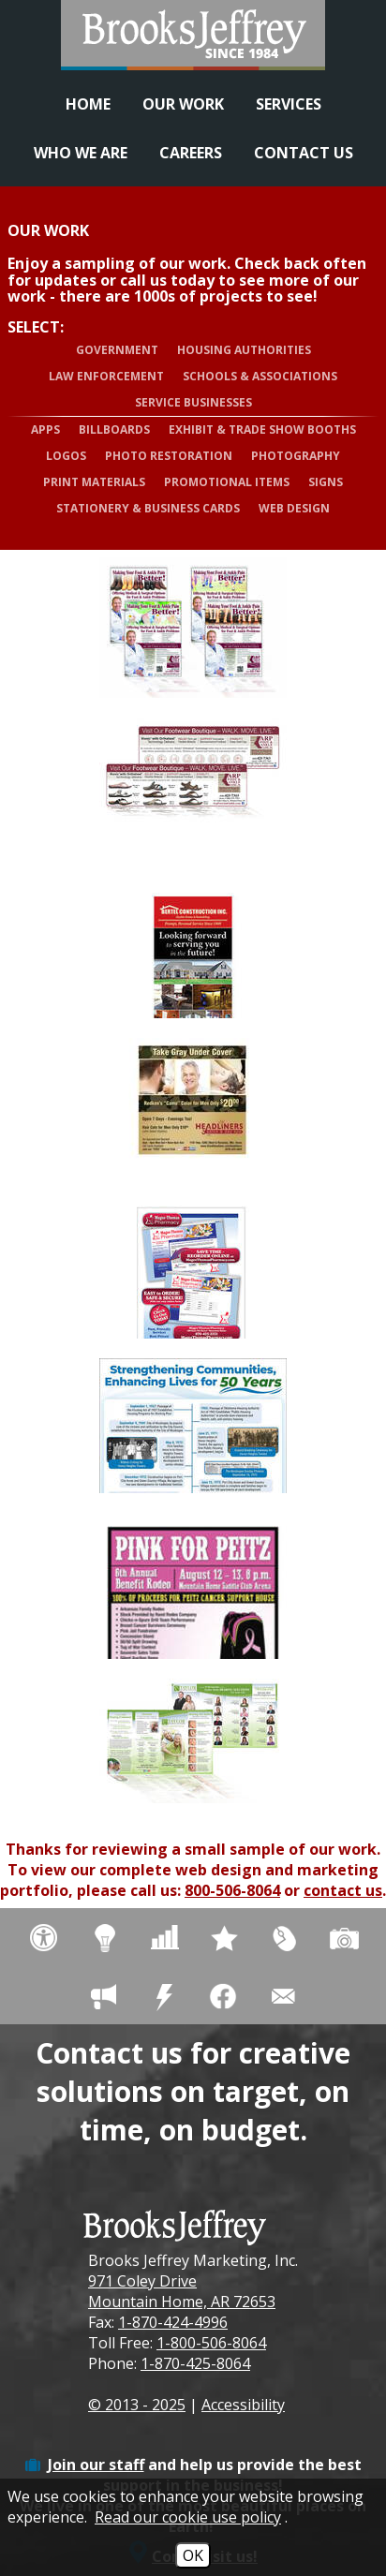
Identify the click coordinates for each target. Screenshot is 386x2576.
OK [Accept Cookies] (193, 2555)
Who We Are (80, 152)
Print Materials (94, 482)
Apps (45, 429)
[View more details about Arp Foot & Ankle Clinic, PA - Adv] (193, 627)
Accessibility (243, 2404)
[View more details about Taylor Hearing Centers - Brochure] (193, 1749)
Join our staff (96, 2464)
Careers (190, 152)
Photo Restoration (168, 456)
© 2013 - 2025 (137, 2404)
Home (88, 104)
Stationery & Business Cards (148, 508)
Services (288, 104)
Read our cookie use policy (188, 2517)
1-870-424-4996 (173, 2322)
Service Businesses (193, 402)
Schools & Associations (260, 376)
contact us (343, 1890)
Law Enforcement (106, 376)
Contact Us (303, 152)
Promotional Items (227, 482)
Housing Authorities (244, 350)
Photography (295, 456)
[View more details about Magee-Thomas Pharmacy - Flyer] (193, 1268)
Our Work (183, 104)
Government (117, 350)
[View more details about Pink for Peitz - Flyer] (193, 1588)
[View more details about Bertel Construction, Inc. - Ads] (193, 948)
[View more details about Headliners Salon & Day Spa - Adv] (193, 1108)
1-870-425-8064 (195, 2363)
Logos (66, 456)
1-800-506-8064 (211, 2342)
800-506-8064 (232, 1890)
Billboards (114, 429)
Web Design (294, 508)
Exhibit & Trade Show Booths (262, 429)
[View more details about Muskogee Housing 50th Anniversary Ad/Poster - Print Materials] (193, 1428)
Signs (325, 482)
